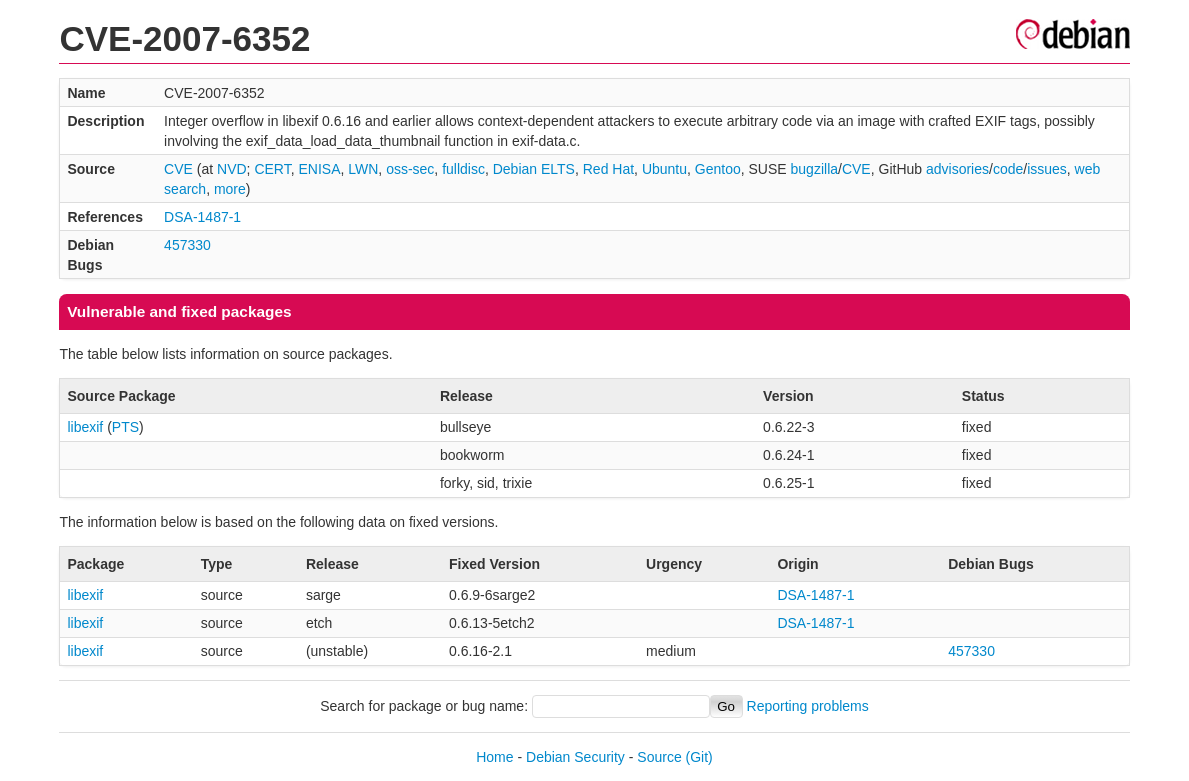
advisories (957, 169)
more (230, 189)
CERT (272, 169)
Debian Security (575, 757)
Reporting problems (808, 706)
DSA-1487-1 (202, 217)
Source (659, 757)
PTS (125, 427)
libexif (85, 427)
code (1008, 169)
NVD (232, 169)
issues (1047, 169)
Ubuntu (664, 169)
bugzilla (814, 169)
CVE (178, 169)
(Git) (699, 757)
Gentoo (718, 169)
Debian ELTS (534, 169)
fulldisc (463, 169)
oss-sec (410, 169)
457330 (187, 245)
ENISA (319, 169)
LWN (363, 169)
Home (494, 757)
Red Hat (608, 169)
